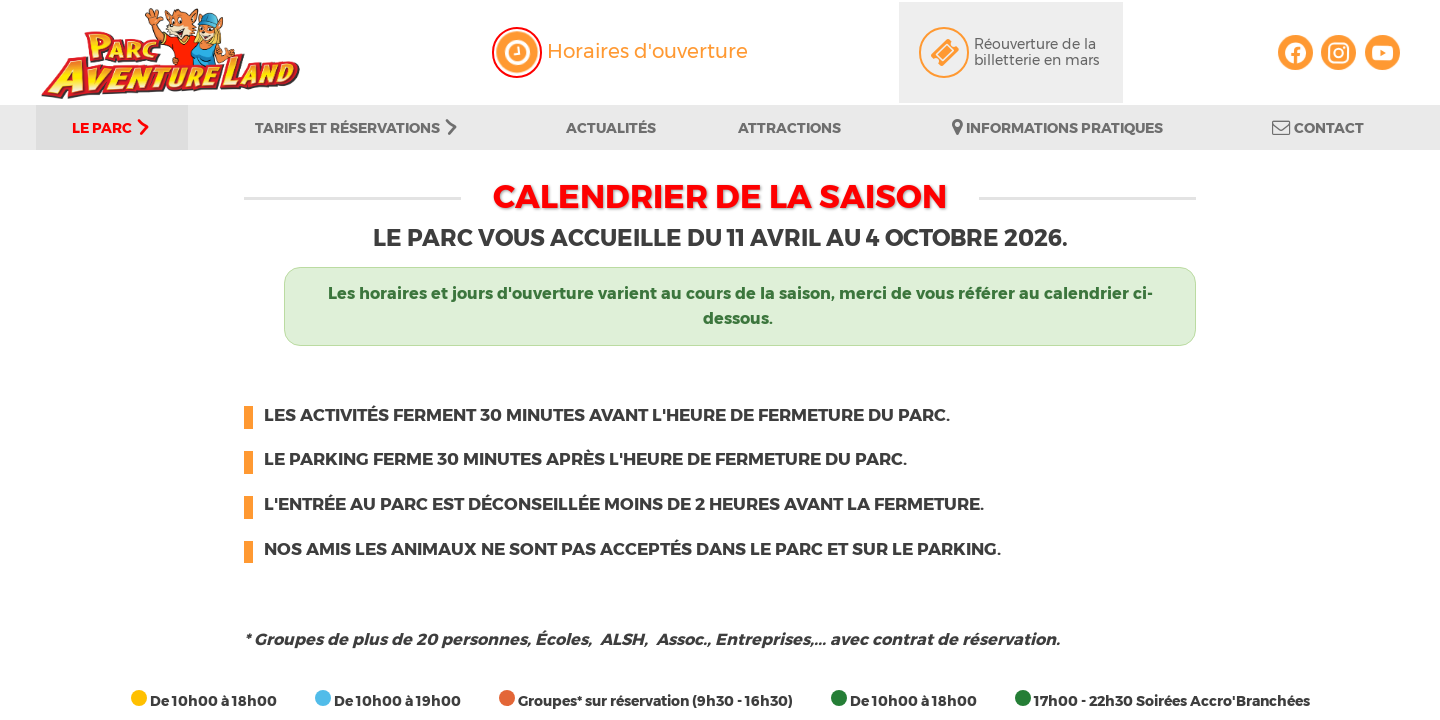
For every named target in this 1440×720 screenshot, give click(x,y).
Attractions (789, 128)
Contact (1318, 127)
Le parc (111, 128)
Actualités (611, 128)
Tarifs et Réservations (356, 128)
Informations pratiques (1057, 127)
